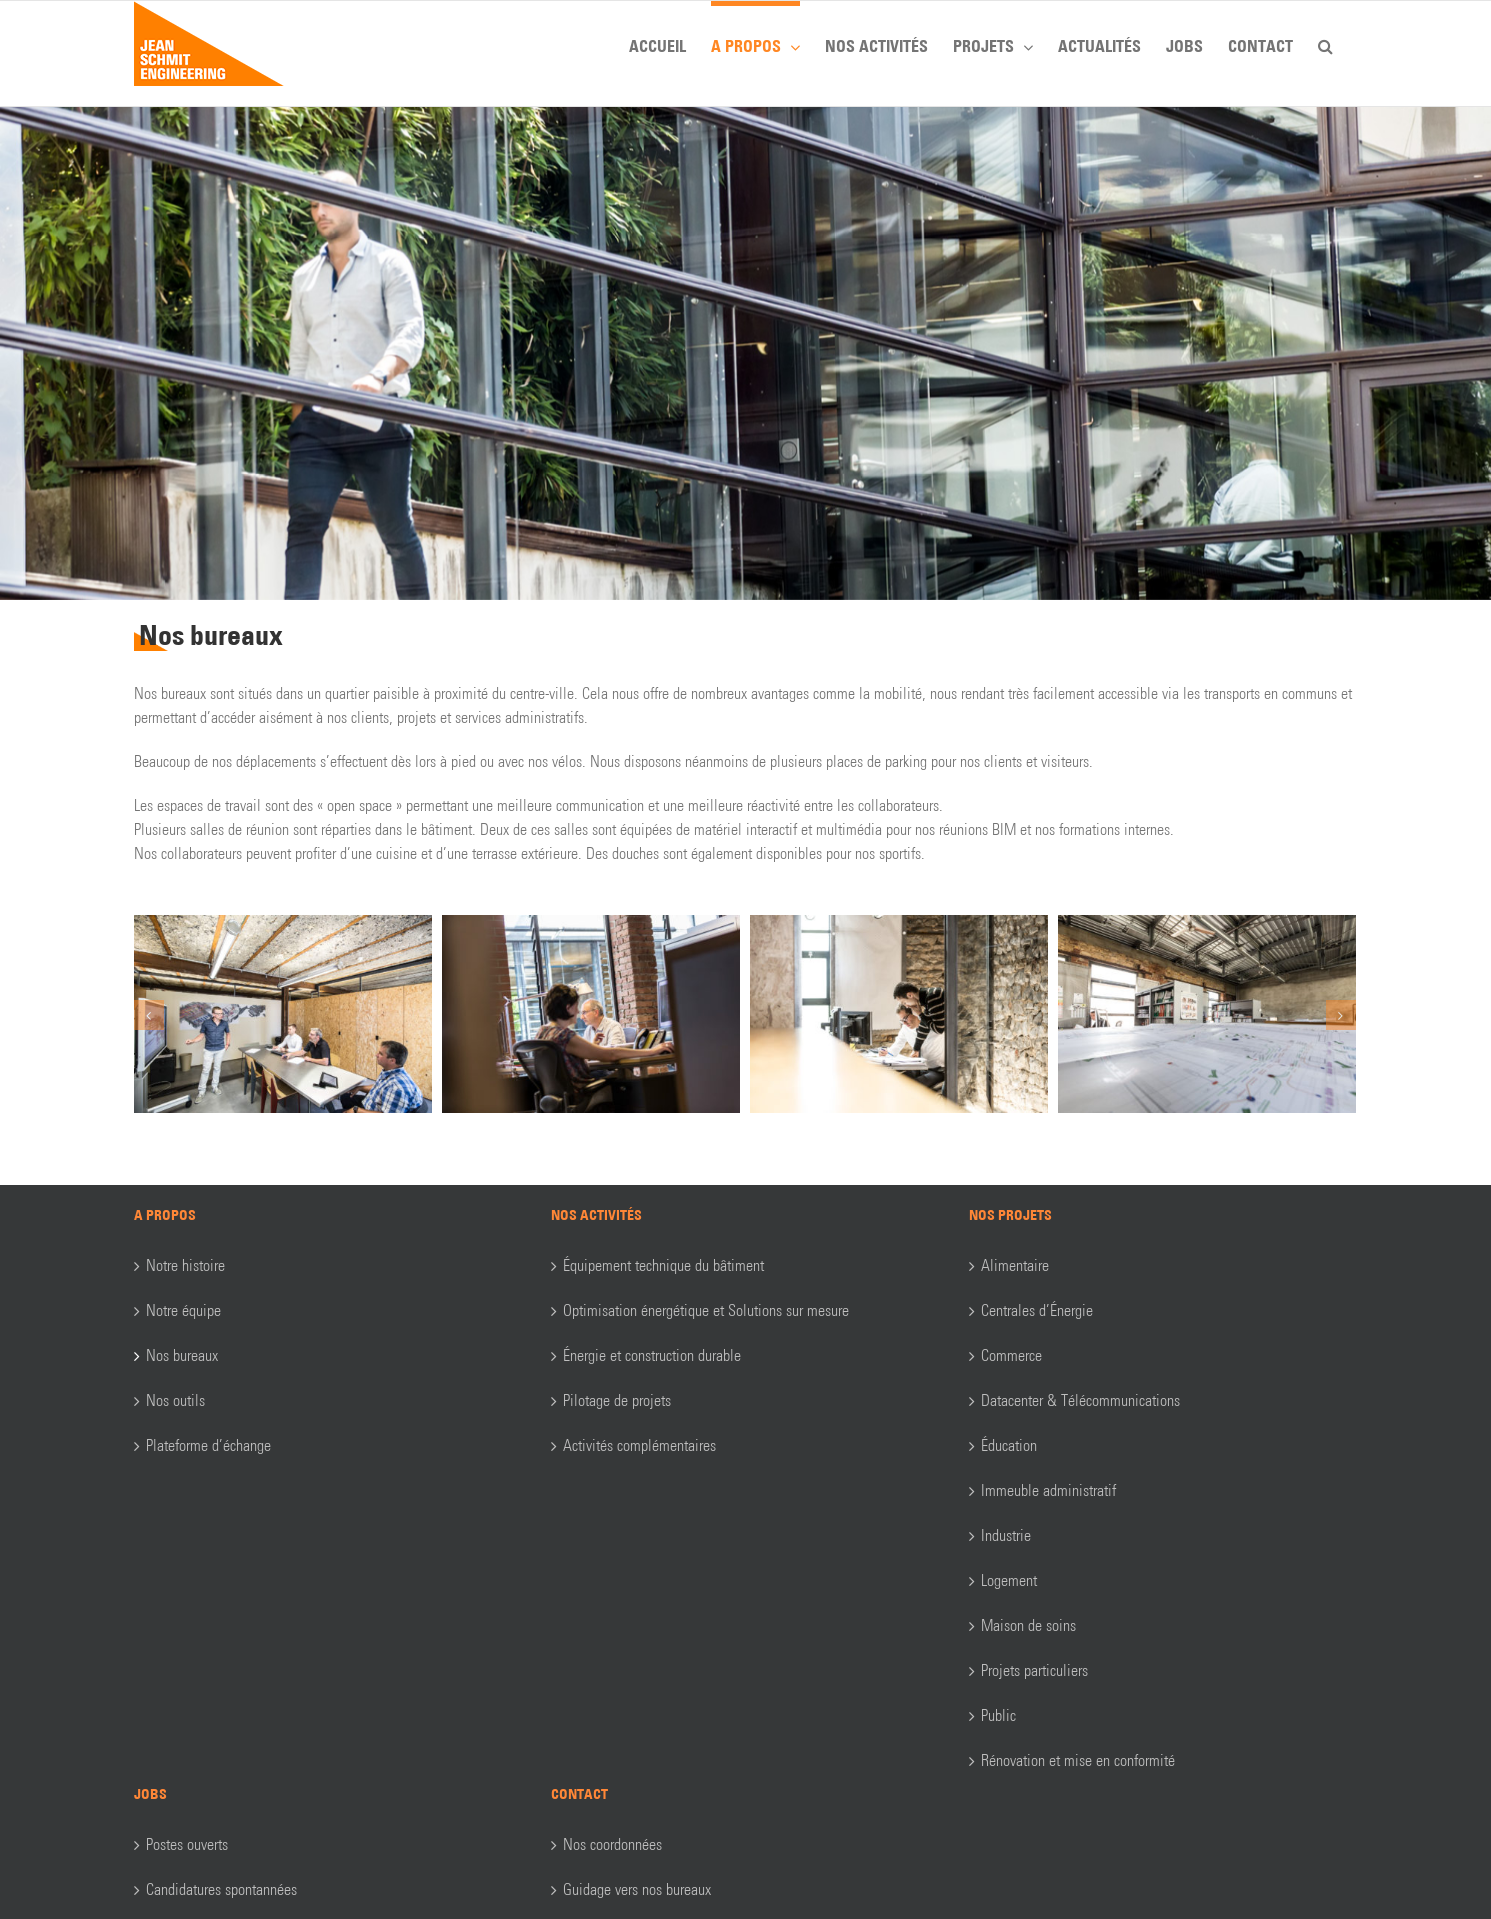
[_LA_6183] (283, 1012)
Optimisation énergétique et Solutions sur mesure (706, 1310)
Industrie (1006, 1535)
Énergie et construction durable (652, 1355)
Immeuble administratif (1048, 1490)
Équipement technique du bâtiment (663, 1265)
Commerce (1011, 1355)
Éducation (1009, 1445)
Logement (1009, 1580)
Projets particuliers (1034, 1670)
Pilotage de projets (617, 1400)
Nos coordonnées (612, 1844)
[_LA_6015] (899, 1012)
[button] (1325, 43)
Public (998, 1715)
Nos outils (175, 1400)
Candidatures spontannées (221, 1889)
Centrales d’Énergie (1037, 1310)
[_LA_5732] (1207, 1012)
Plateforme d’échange (208, 1445)
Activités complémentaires (639, 1445)
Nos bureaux (182, 1355)
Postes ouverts (187, 1844)
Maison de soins (1028, 1625)
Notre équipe (183, 1310)
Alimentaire (1015, 1265)
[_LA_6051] (591, 1012)
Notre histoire (185, 1265)
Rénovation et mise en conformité (1078, 1760)
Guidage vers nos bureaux (637, 1889)
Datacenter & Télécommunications (1080, 1400)
